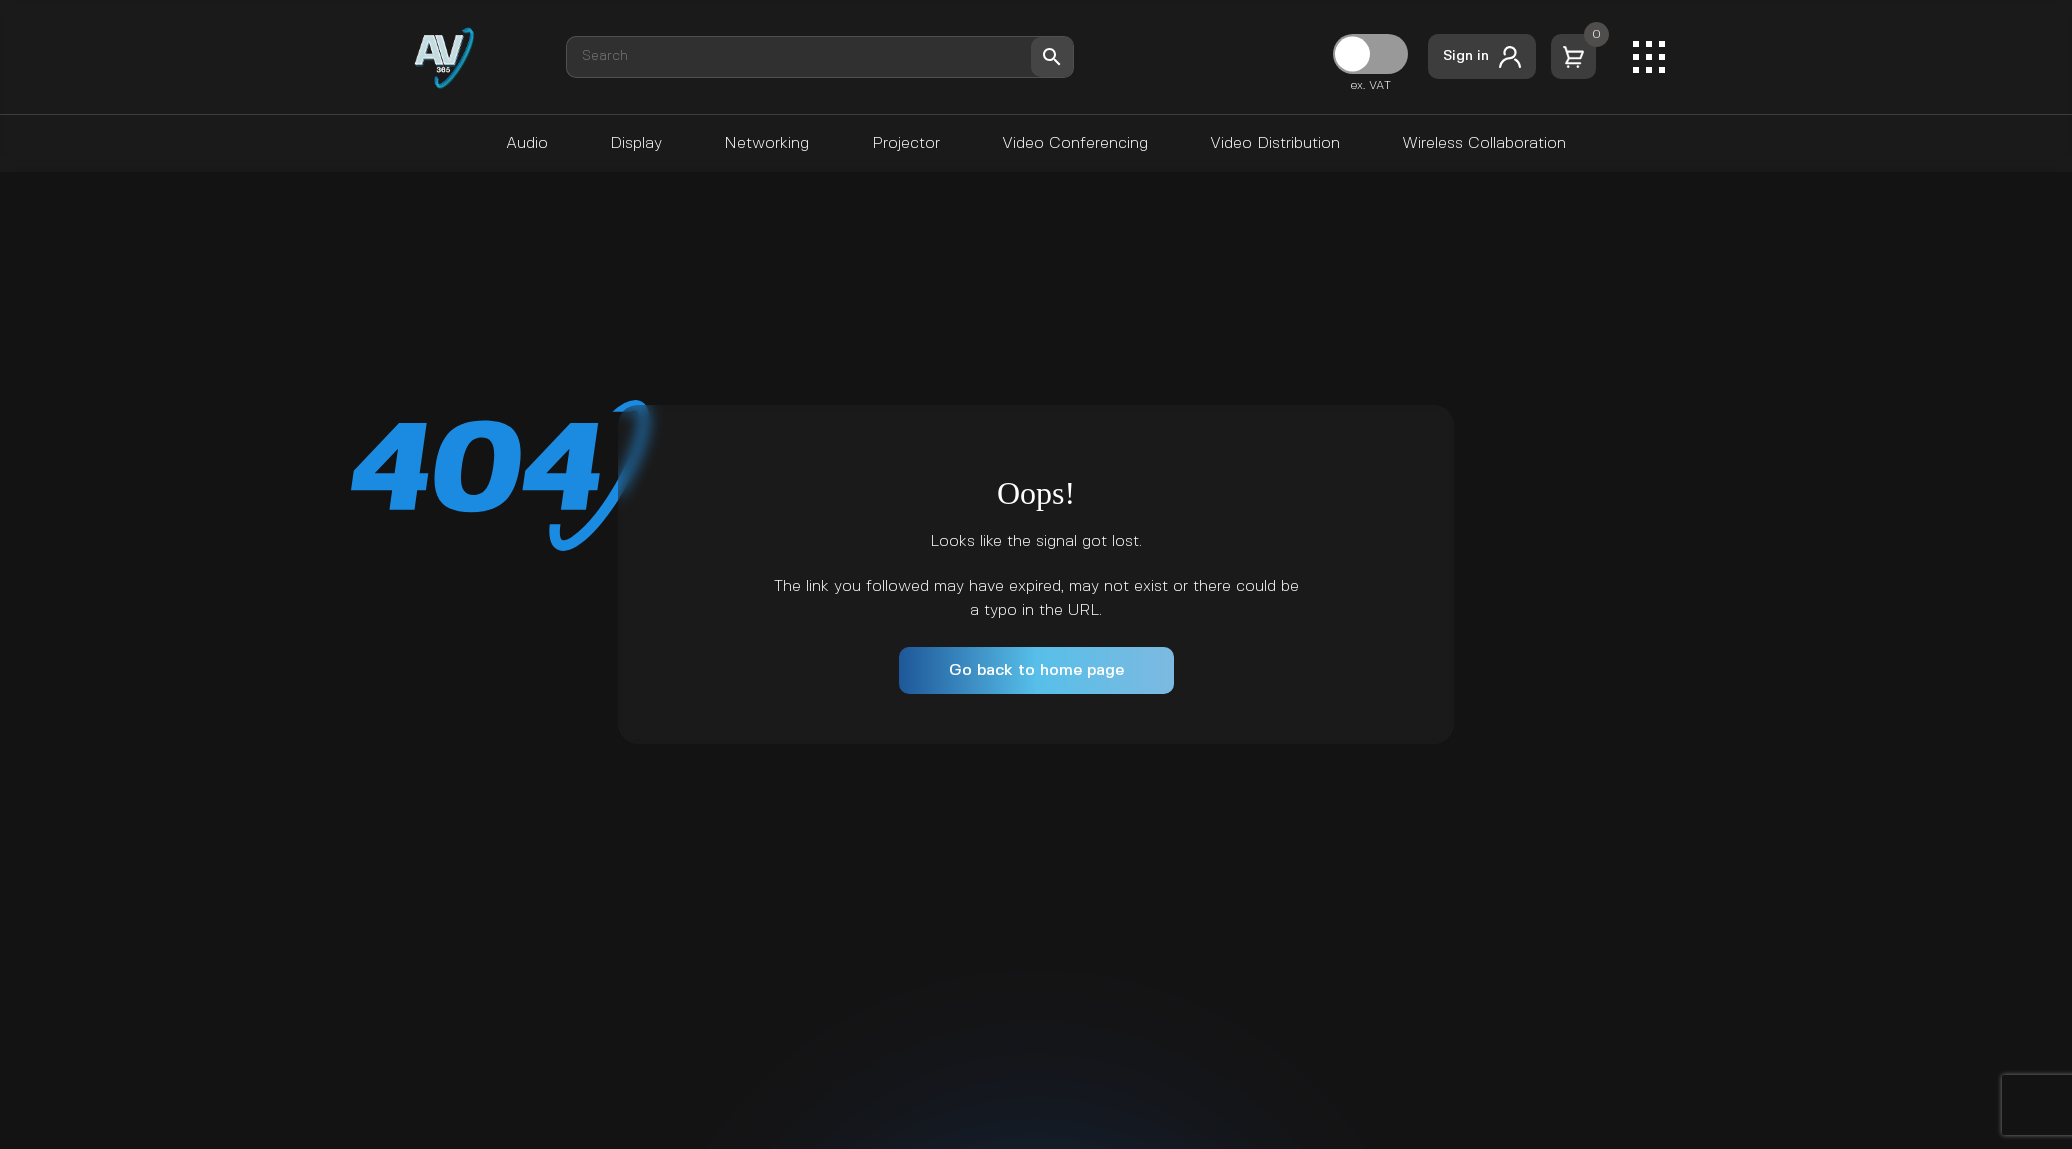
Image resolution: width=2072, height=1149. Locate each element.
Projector (906, 143)
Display (636, 143)
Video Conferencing (1075, 143)
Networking (766, 143)
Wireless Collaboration (1484, 143)
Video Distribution (1275, 143)
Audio (527, 143)
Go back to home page (1036, 670)
